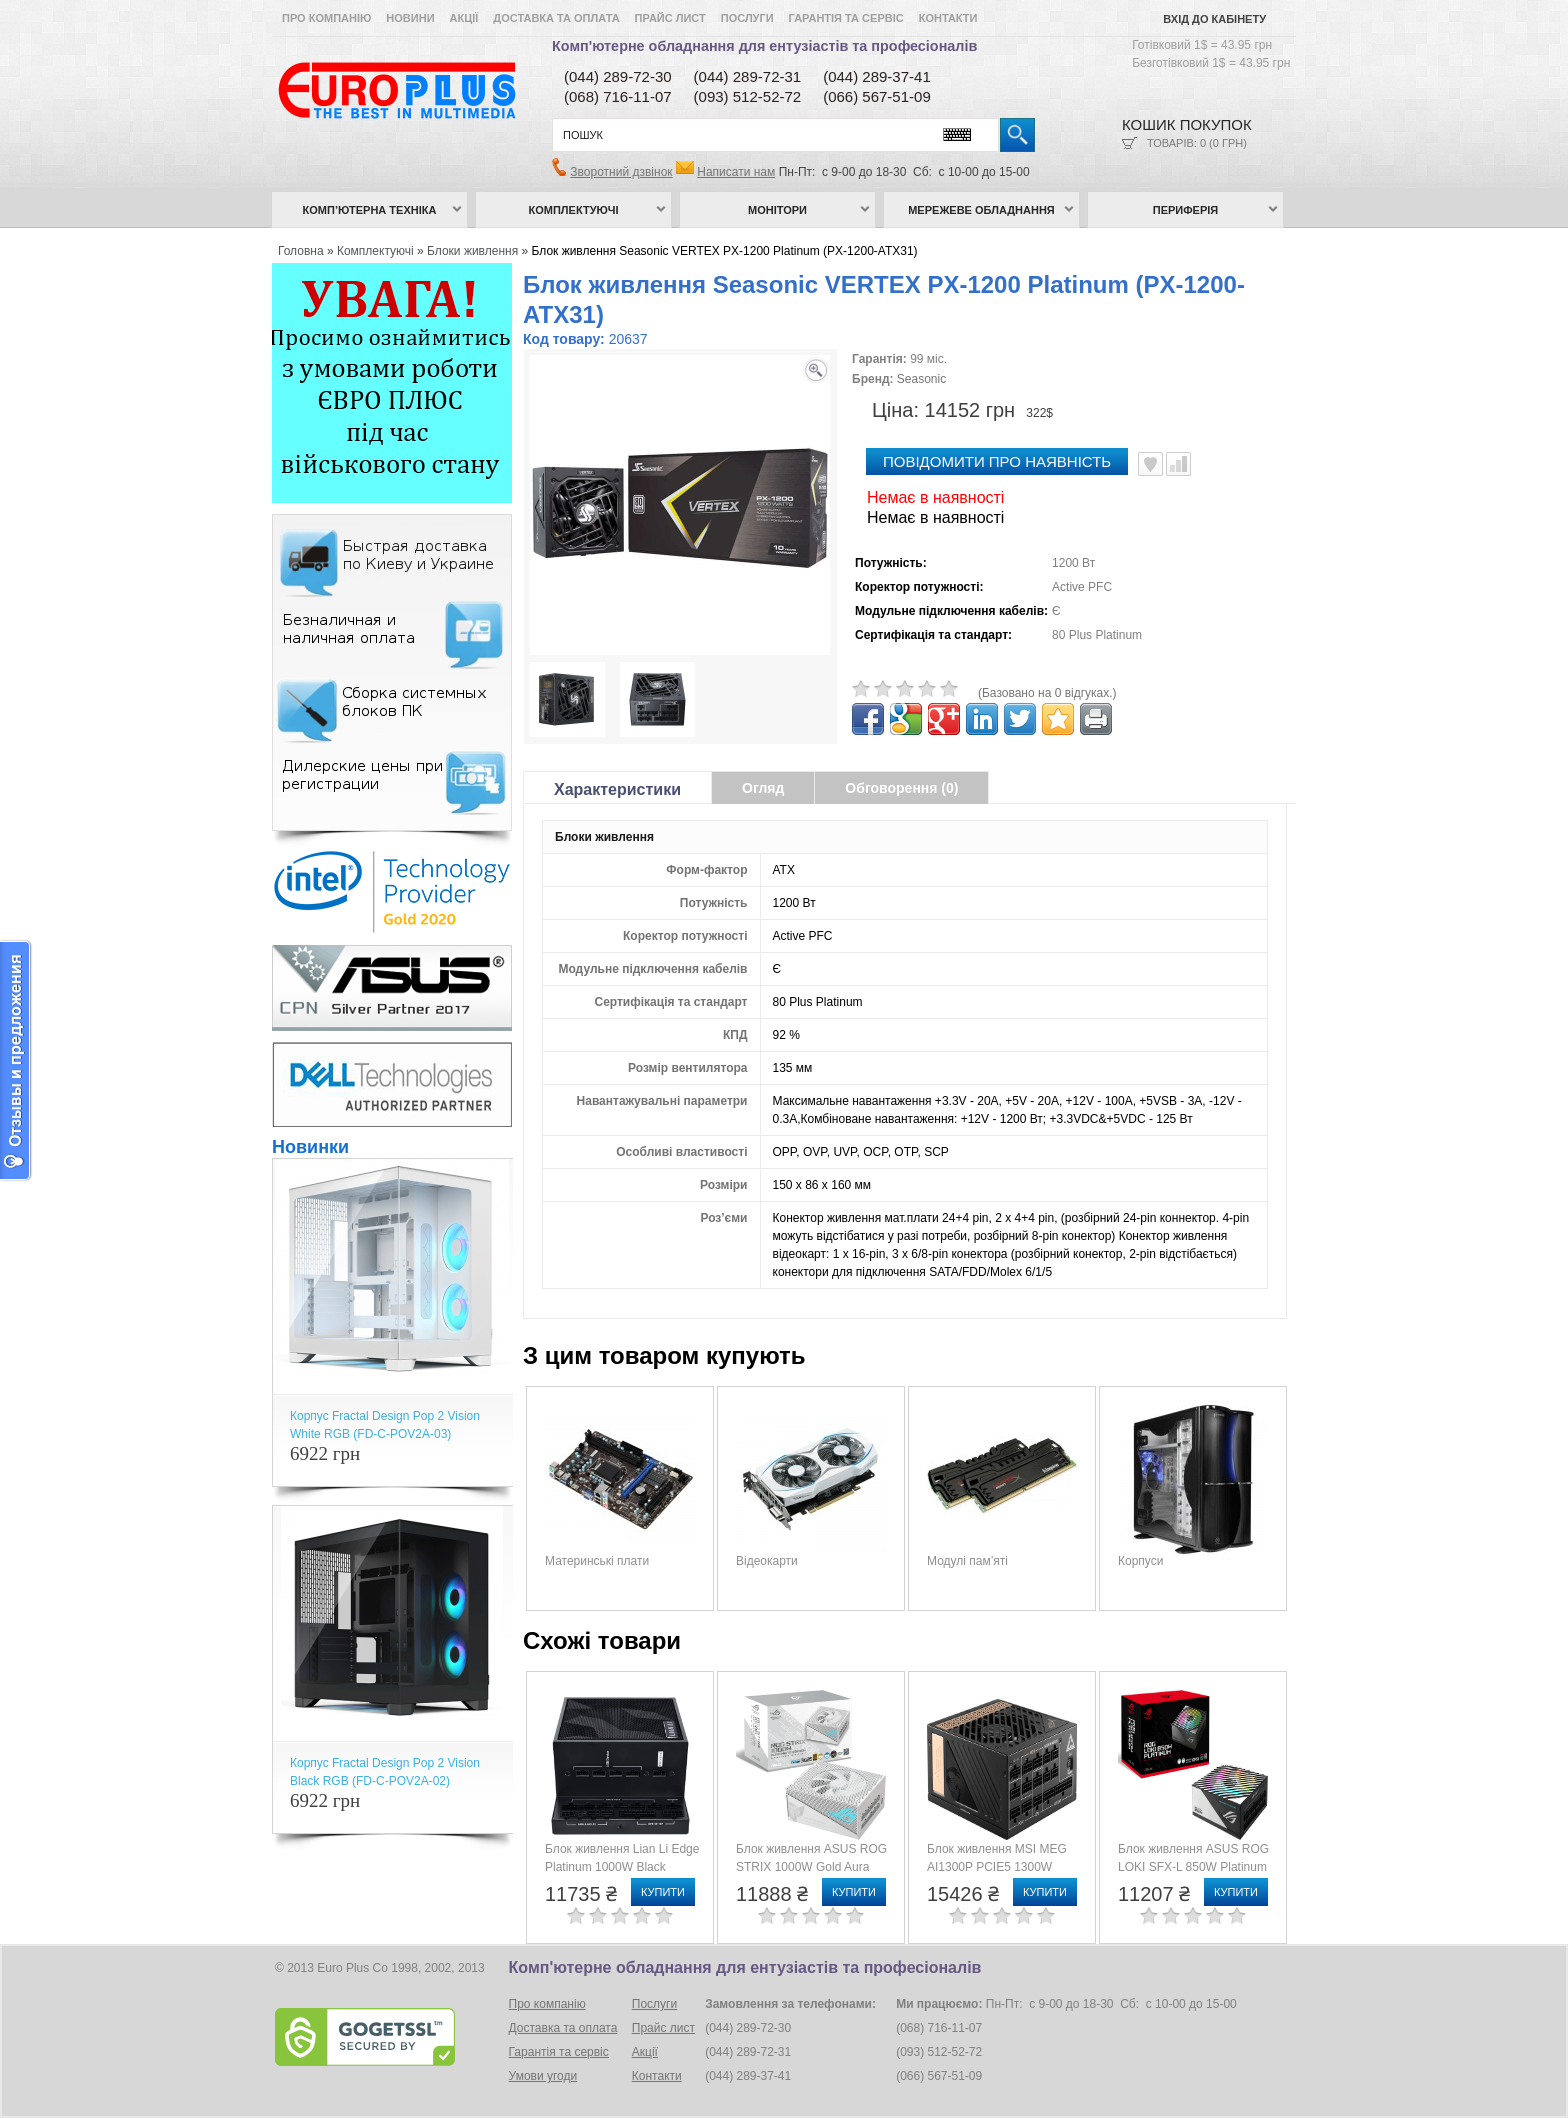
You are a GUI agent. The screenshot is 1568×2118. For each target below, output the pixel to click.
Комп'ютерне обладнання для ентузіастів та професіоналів (764, 46)
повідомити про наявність (997, 461)
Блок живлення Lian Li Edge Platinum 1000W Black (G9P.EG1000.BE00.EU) (622, 1867)
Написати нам (736, 172)
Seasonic (921, 379)
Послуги (747, 18)
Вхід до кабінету (1214, 19)
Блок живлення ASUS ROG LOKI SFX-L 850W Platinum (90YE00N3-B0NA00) (1193, 1867)
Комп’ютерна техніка (370, 210)
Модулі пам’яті (967, 1561)
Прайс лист (670, 18)
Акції (464, 18)
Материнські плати (597, 1561)
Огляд (763, 788)
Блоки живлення (472, 251)
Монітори (777, 210)
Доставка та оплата (556, 18)
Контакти (948, 18)
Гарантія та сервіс (846, 18)
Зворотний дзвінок (621, 172)
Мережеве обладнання (981, 210)
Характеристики (617, 789)
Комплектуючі (574, 210)
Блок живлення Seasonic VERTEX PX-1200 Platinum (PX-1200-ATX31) (725, 251)
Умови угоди (543, 2076)
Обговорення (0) (901, 788)
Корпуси (1140, 1561)
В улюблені (1150, 464)
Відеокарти (767, 1561)
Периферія (1186, 210)
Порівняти (1178, 464)
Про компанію (326, 18)
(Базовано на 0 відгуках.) (1047, 693)
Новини (410, 18)
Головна (301, 251)
